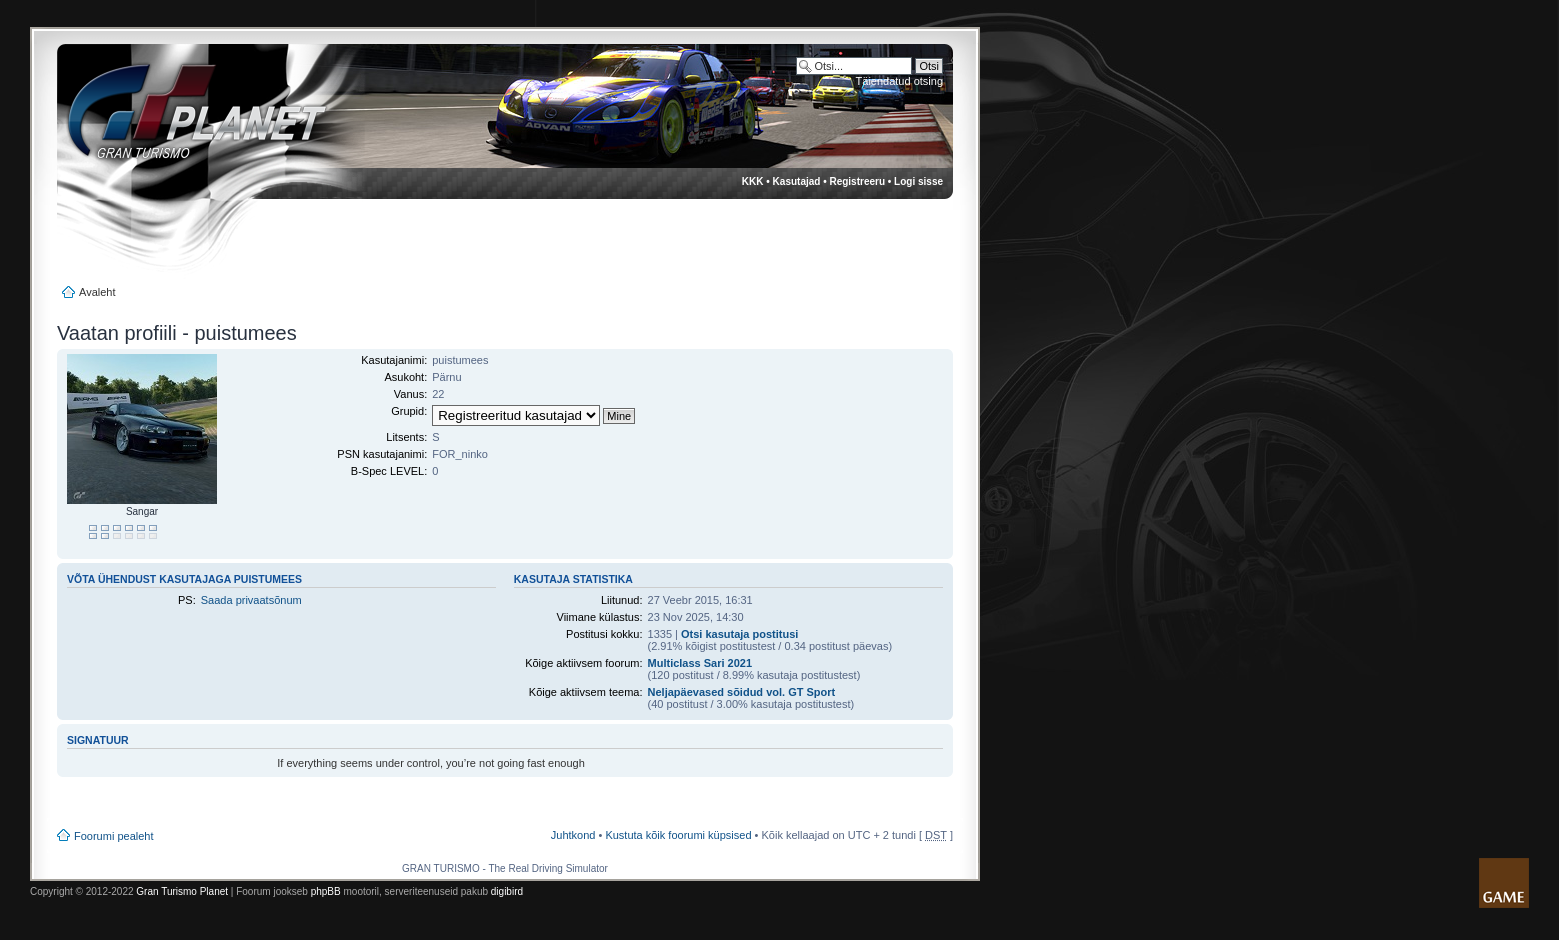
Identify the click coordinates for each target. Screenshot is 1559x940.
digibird (507, 891)
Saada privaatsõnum (251, 600)
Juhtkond (573, 835)
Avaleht (97, 292)
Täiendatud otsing (899, 81)
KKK (753, 181)
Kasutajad (797, 181)
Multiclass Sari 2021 (700, 663)
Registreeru (857, 181)
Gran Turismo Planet (182, 891)
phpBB (326, 891)
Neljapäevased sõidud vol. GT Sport (742, 692)
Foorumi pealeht (114, 836)
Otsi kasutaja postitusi (739, 634)
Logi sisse (918, 181)
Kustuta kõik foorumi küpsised (678, 835)
